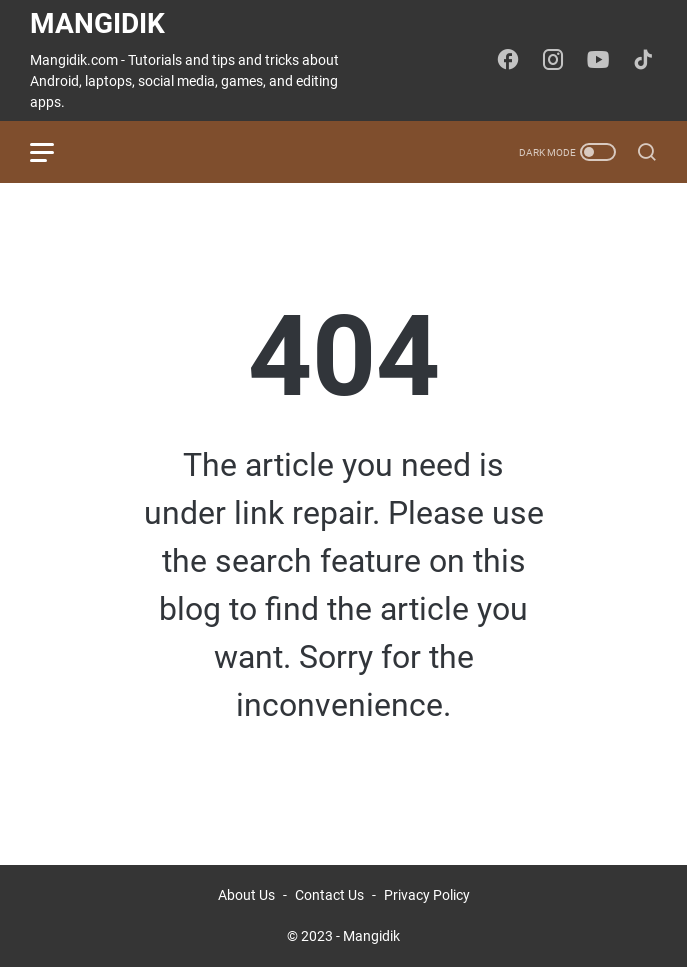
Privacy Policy (427, 895)
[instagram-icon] (553, 61)
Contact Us (329, 895)
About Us (246, 895)
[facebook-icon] (508, 61)
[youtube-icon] (598, 61)
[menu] (54, 152)
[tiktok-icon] (643, 61)
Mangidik (97, 23)
